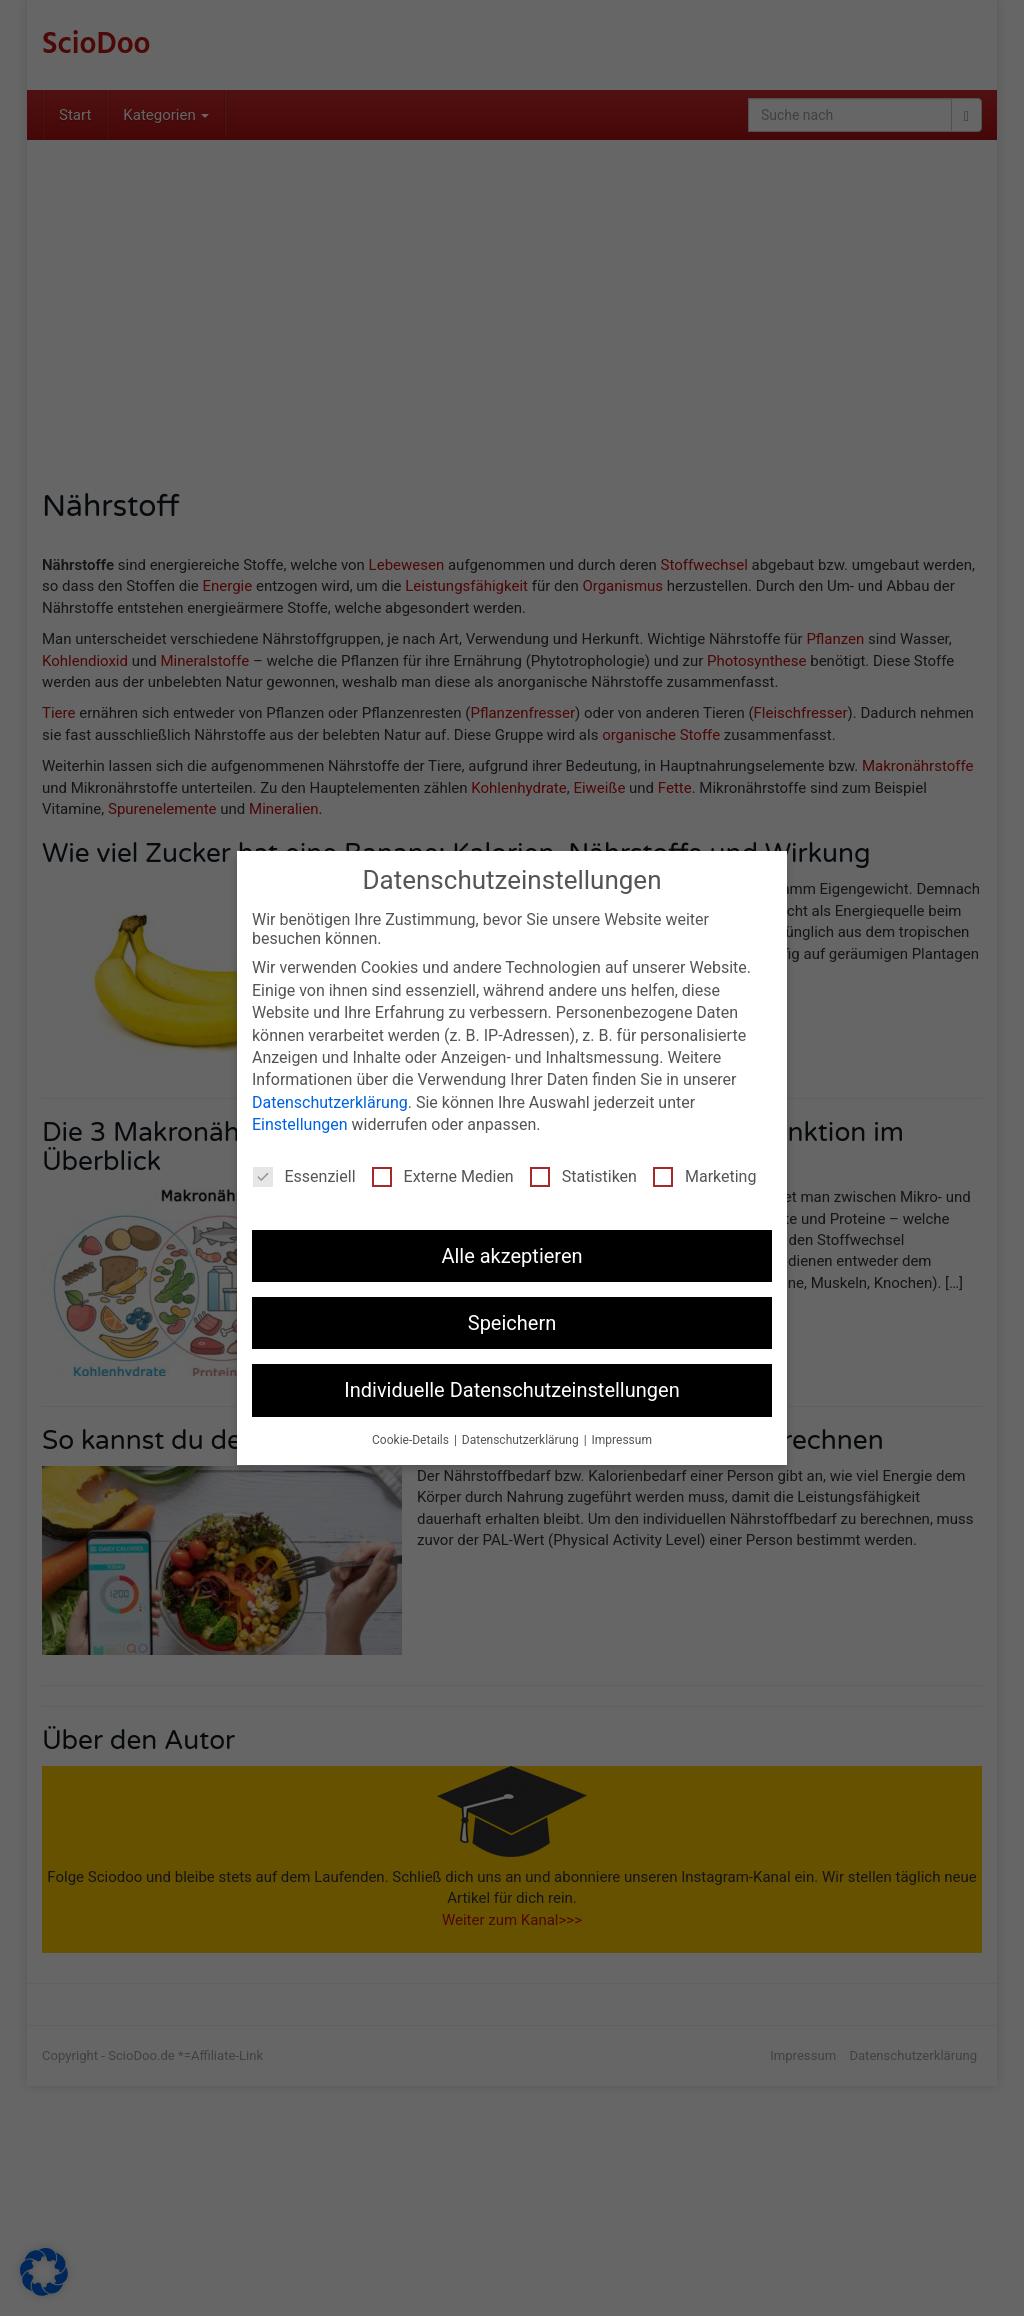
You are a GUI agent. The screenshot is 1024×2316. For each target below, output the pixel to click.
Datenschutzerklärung (330, 1101)
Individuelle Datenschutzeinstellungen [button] (511, 1389)
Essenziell (304, 1175)
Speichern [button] (512, 1322)
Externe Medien (443, 1175)
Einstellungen (300, 1123)
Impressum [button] (622, 1439)
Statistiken (583, 1175)
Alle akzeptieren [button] (511, 1255)
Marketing (704, 1175)
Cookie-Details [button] (412, 1439)
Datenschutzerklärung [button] (522, 1439)
